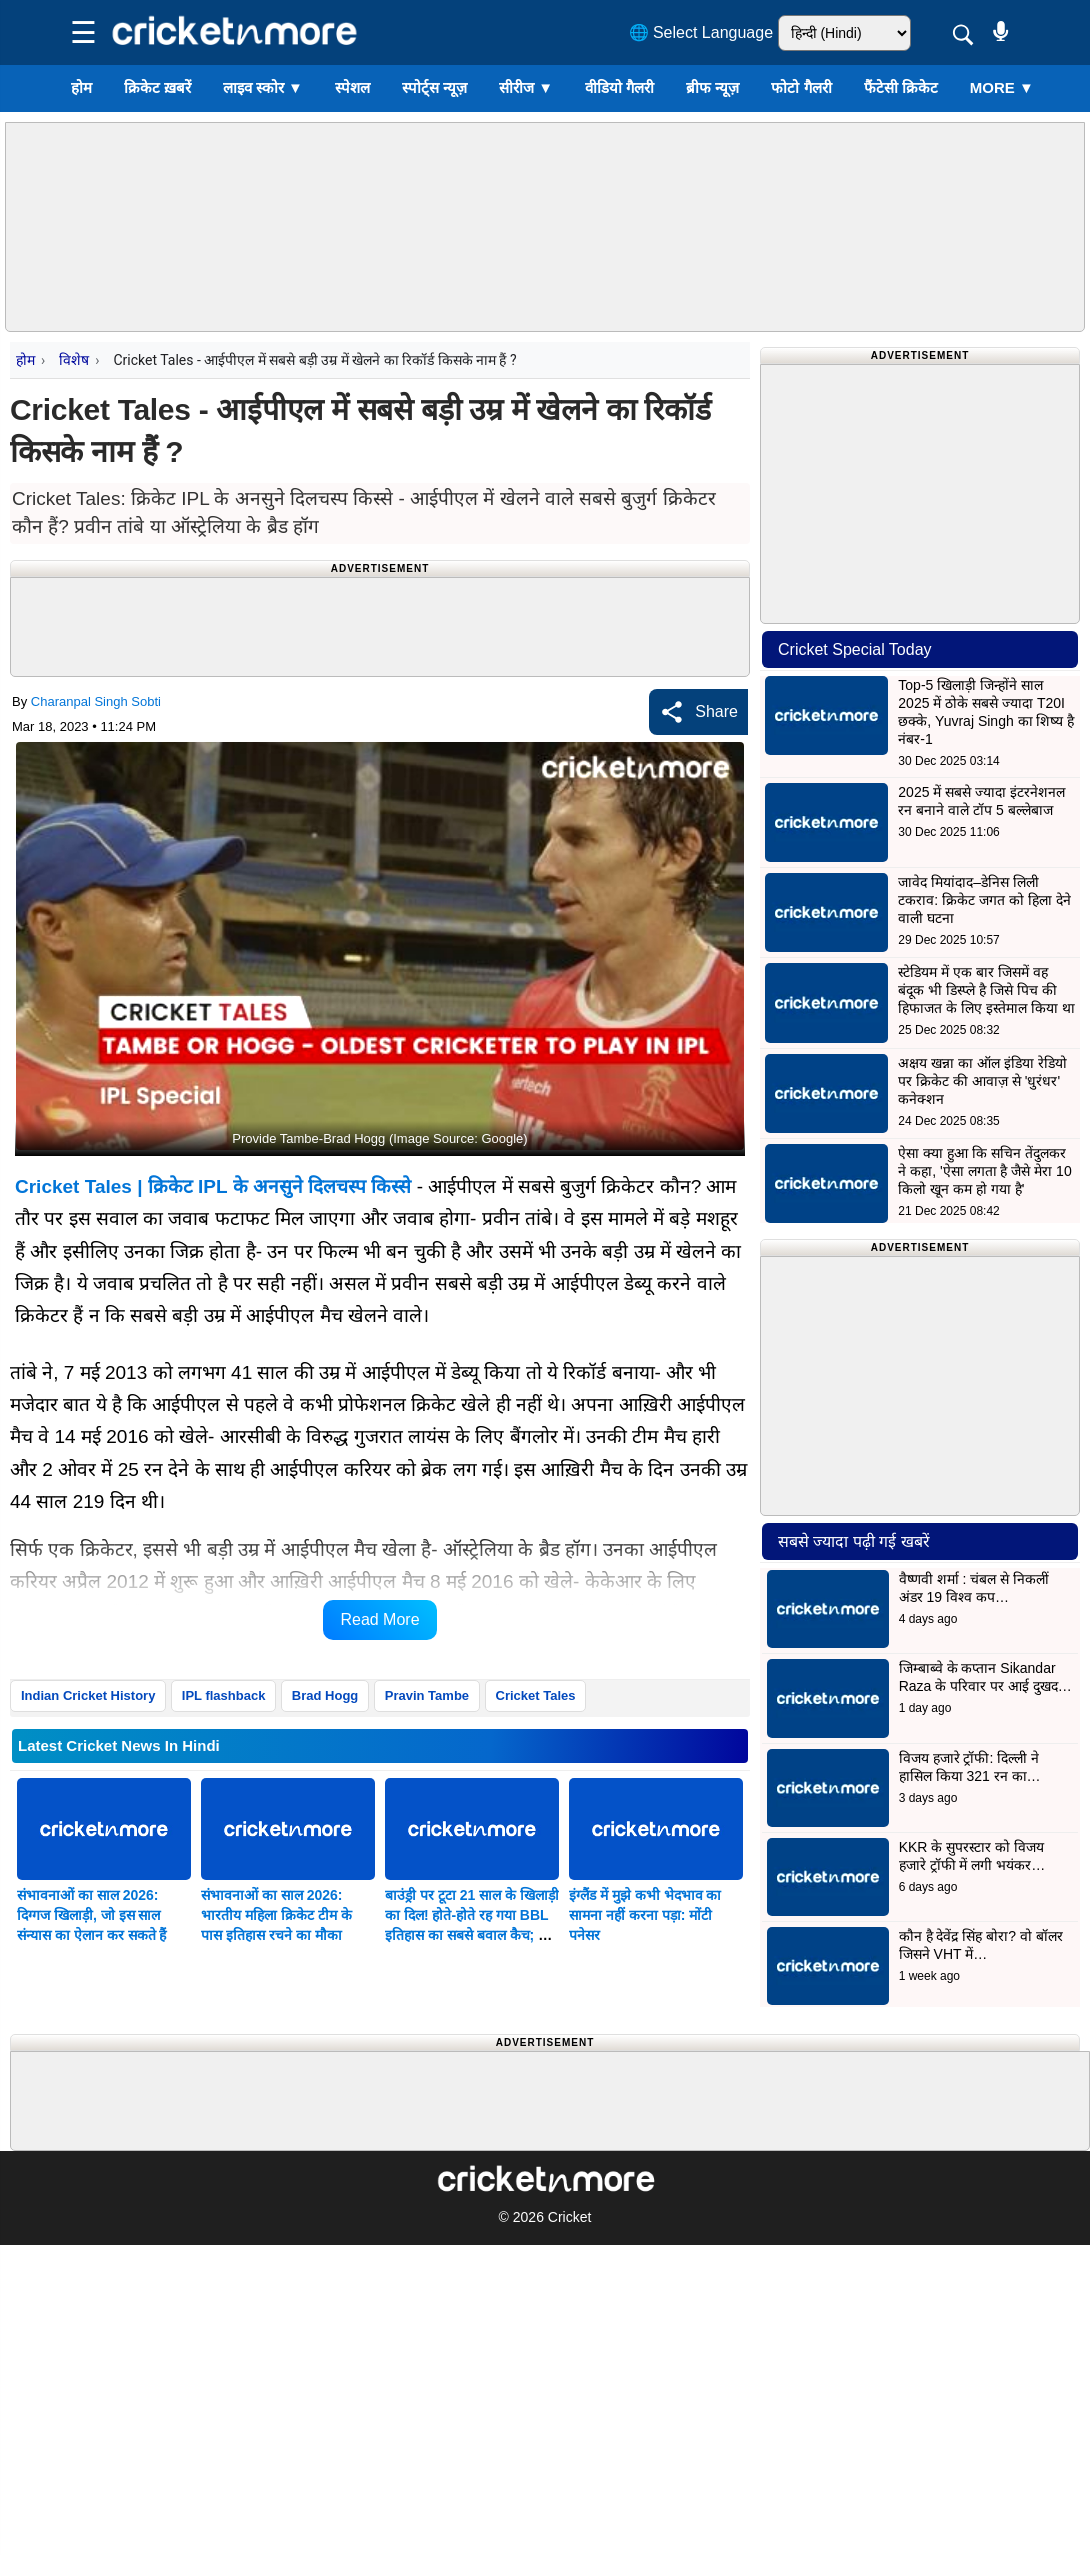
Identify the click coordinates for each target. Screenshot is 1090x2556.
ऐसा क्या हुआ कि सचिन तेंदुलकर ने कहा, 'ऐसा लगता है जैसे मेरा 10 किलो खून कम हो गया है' (984, 1171)
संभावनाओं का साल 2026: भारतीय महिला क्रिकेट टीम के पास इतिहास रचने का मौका (276, 1915)
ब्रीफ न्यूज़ (712, 87)
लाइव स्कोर (263, 87)
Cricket (570, 2217)
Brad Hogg (325, 1695)
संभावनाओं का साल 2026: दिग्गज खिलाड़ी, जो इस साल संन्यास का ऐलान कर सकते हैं (91, 1915)
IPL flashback (224, 1695)
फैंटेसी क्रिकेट (901, 87)
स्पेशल (352, 87)
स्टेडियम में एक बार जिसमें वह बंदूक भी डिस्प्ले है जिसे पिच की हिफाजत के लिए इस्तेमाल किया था (986, 990)
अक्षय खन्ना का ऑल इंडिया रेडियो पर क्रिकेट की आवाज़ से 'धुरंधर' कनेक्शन (982, 1081)
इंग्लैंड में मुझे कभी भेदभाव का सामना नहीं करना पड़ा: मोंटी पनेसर (645, 1915)
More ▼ (1002, 87)
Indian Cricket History (88, 1695)
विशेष (74, 360)
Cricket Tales (536, 1695)
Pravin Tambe (427, 1695)
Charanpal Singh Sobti (96, 701)
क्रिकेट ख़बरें (157, 87)
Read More (379, 1619)
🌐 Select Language (701, 32)
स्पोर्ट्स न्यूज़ (434, 87)
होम (81, 87)
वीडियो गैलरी (619, 87)
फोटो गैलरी (801, 87)
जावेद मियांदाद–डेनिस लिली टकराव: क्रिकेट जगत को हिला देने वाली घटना (984, 900)
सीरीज (526, 87)
